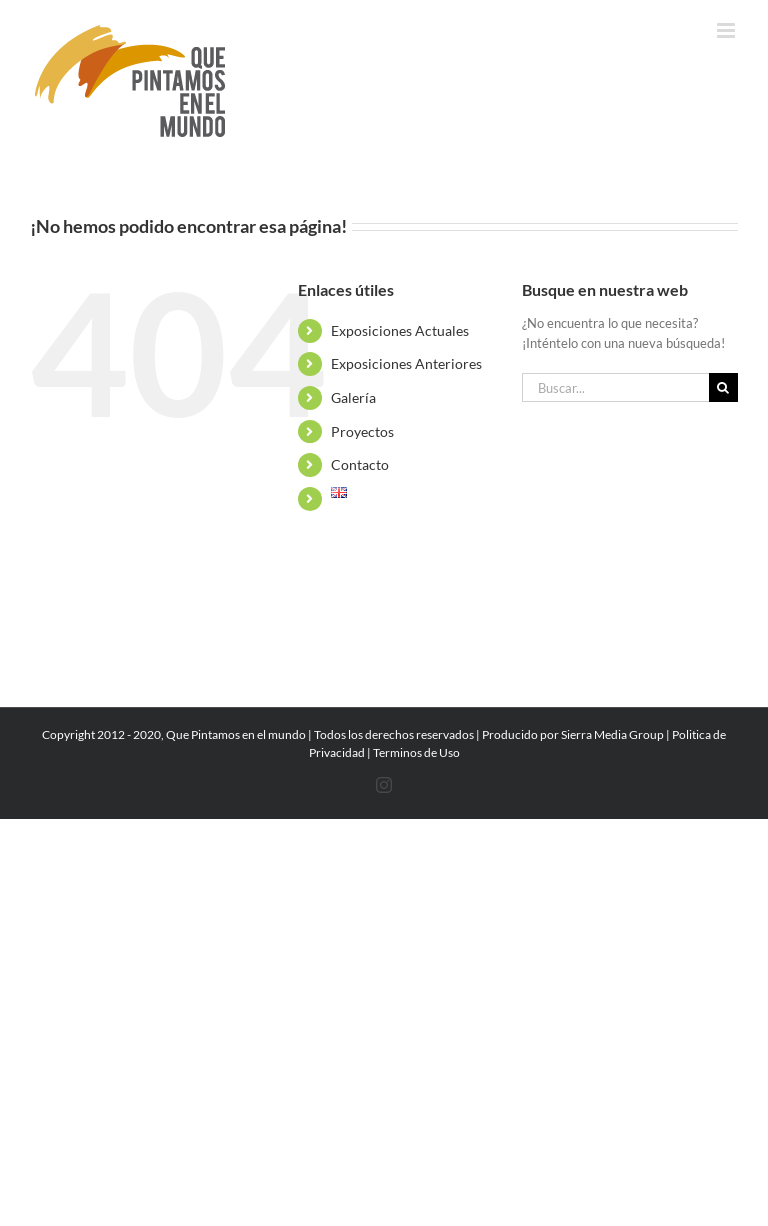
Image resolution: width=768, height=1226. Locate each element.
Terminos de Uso (416, 752)
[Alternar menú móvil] (727, 30)
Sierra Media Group (612, 734)
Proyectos (362, 431)
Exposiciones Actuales (400, 330)
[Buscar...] (615, 387)
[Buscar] (723, 387)
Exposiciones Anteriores (406, 363)
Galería (353, 397)
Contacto (360, 464)
